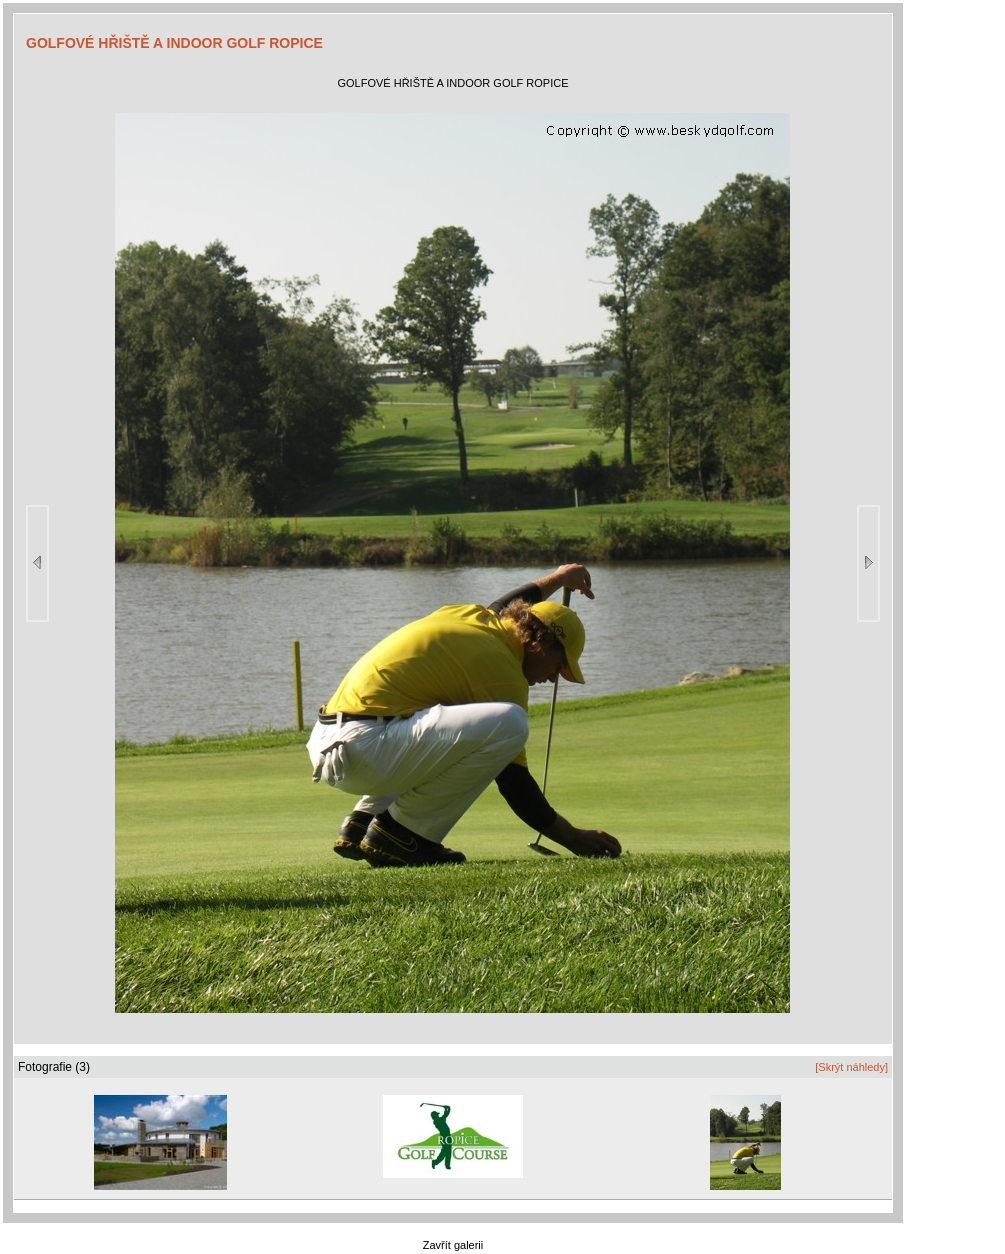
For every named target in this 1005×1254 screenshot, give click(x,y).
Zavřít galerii (453, 1245)
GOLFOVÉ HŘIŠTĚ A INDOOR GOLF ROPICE (174, 43)
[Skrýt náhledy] (851, 1067)
